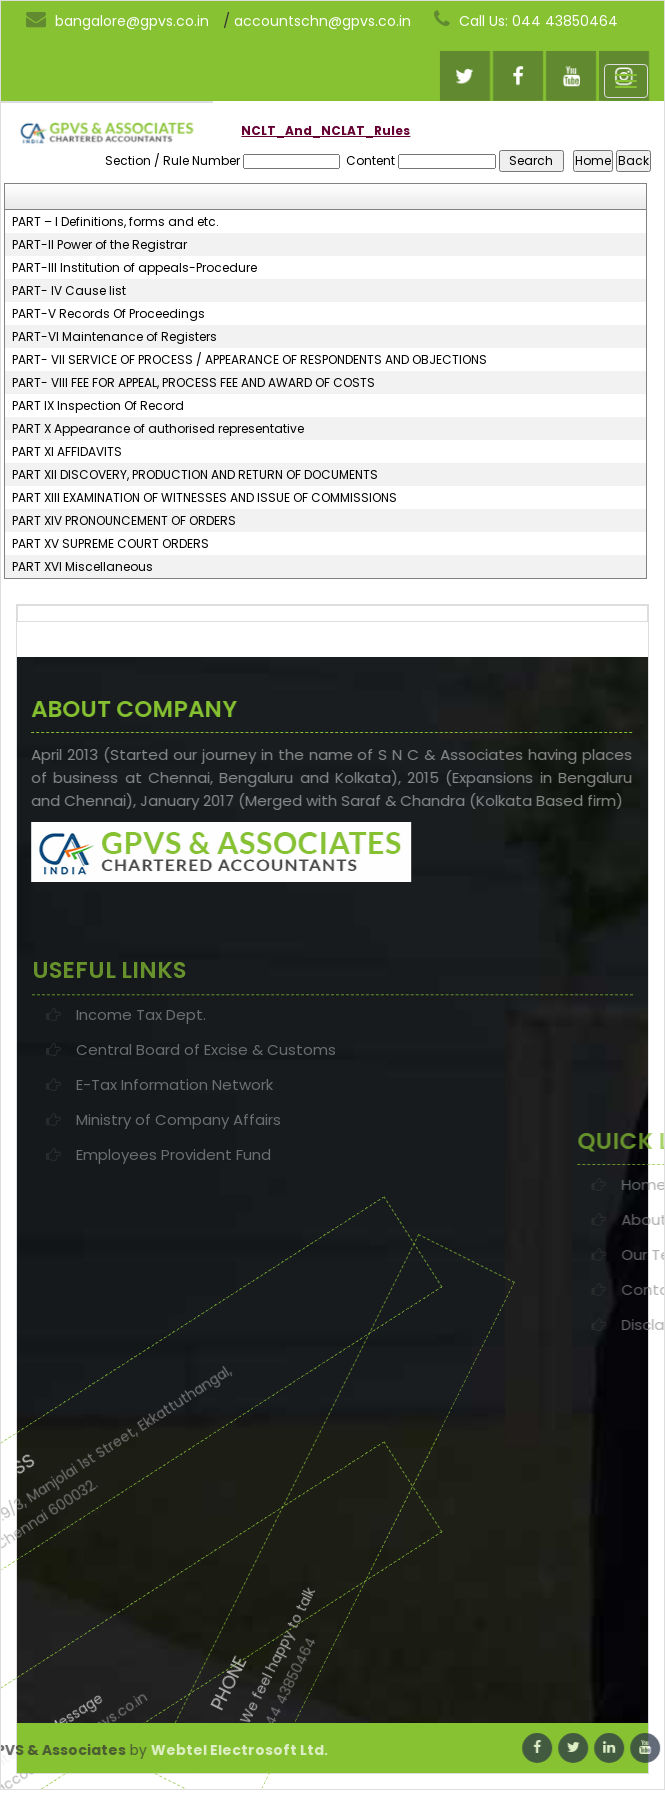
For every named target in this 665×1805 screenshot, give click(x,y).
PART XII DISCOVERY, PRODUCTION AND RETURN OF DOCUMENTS (195, 475)
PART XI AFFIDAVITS (67, 452)
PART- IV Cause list (69, 291)
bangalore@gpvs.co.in (117, 20)
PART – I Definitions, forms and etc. (115, 222)
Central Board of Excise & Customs (206, 1107)
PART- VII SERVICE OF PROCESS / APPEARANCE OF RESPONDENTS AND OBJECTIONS (249, 360)
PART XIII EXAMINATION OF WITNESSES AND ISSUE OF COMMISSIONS (204, 498)
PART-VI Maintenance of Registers (114, 337)
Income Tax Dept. (141, 1072)
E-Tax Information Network (174, 1142)
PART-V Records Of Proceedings (108, 314)
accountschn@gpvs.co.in (322, 21)
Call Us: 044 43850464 (526, 20)
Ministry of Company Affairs (178, 1177)
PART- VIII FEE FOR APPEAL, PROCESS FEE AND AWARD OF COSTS (193, 383)
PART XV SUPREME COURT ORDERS (110, 544)
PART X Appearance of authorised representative (158, 429)
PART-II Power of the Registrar (99, 245)
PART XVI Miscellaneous (82, 567)
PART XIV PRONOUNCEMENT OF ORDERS (124, 521)
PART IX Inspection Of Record (98, 406)
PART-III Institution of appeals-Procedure (134, 268)
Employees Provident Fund (173, 1212)
